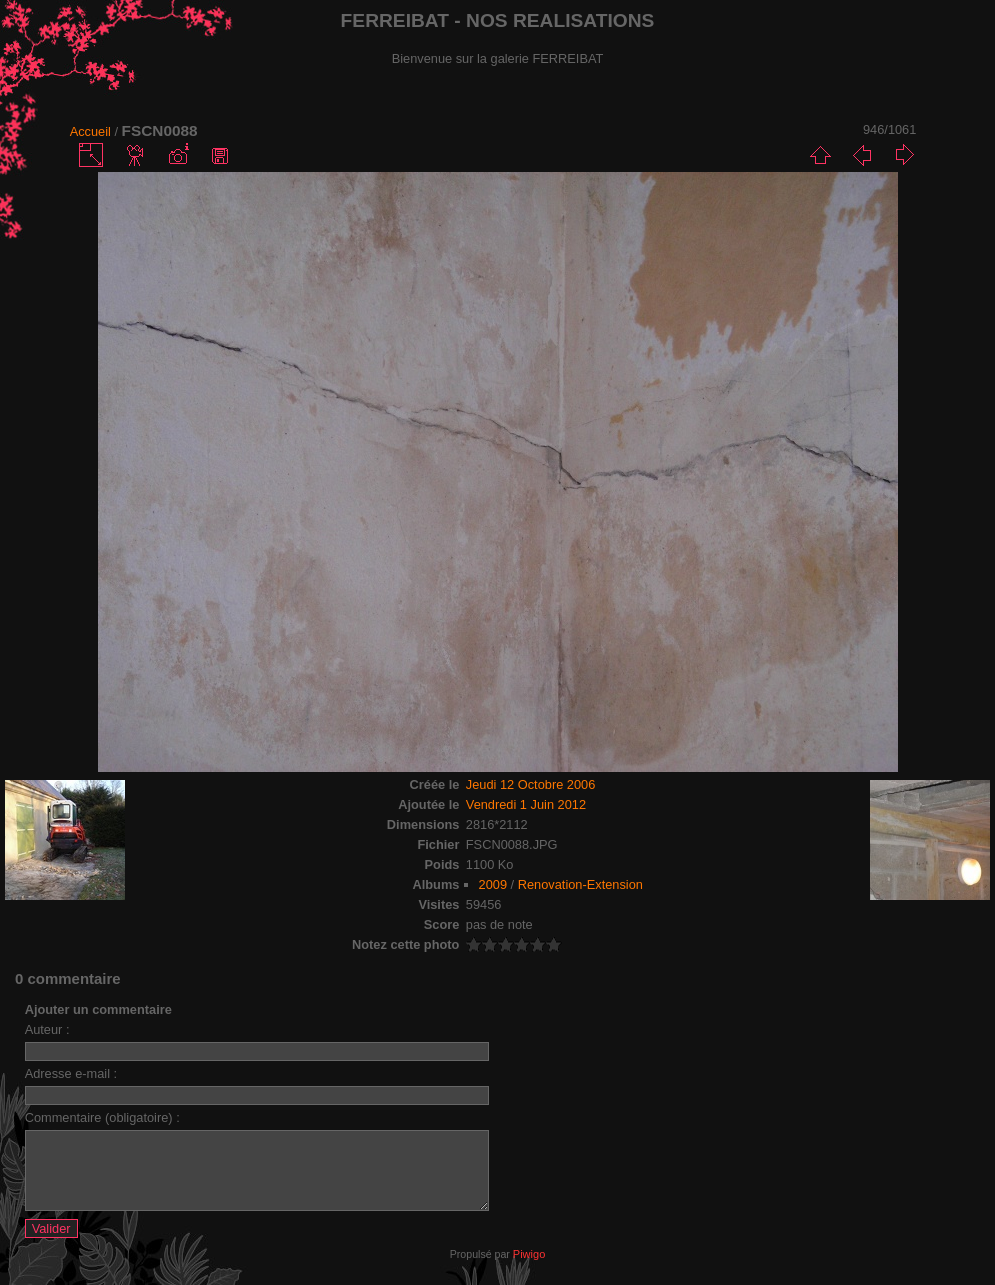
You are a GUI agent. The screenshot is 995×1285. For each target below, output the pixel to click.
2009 (493, 884)
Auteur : (47, 1029)
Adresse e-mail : (71, 1073)
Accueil (90, 131)
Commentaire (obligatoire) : (102, 1117)
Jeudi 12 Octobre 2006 (530, 784)
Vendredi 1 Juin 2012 (526, 804)
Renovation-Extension (580, 884)
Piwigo (529, 1269)
